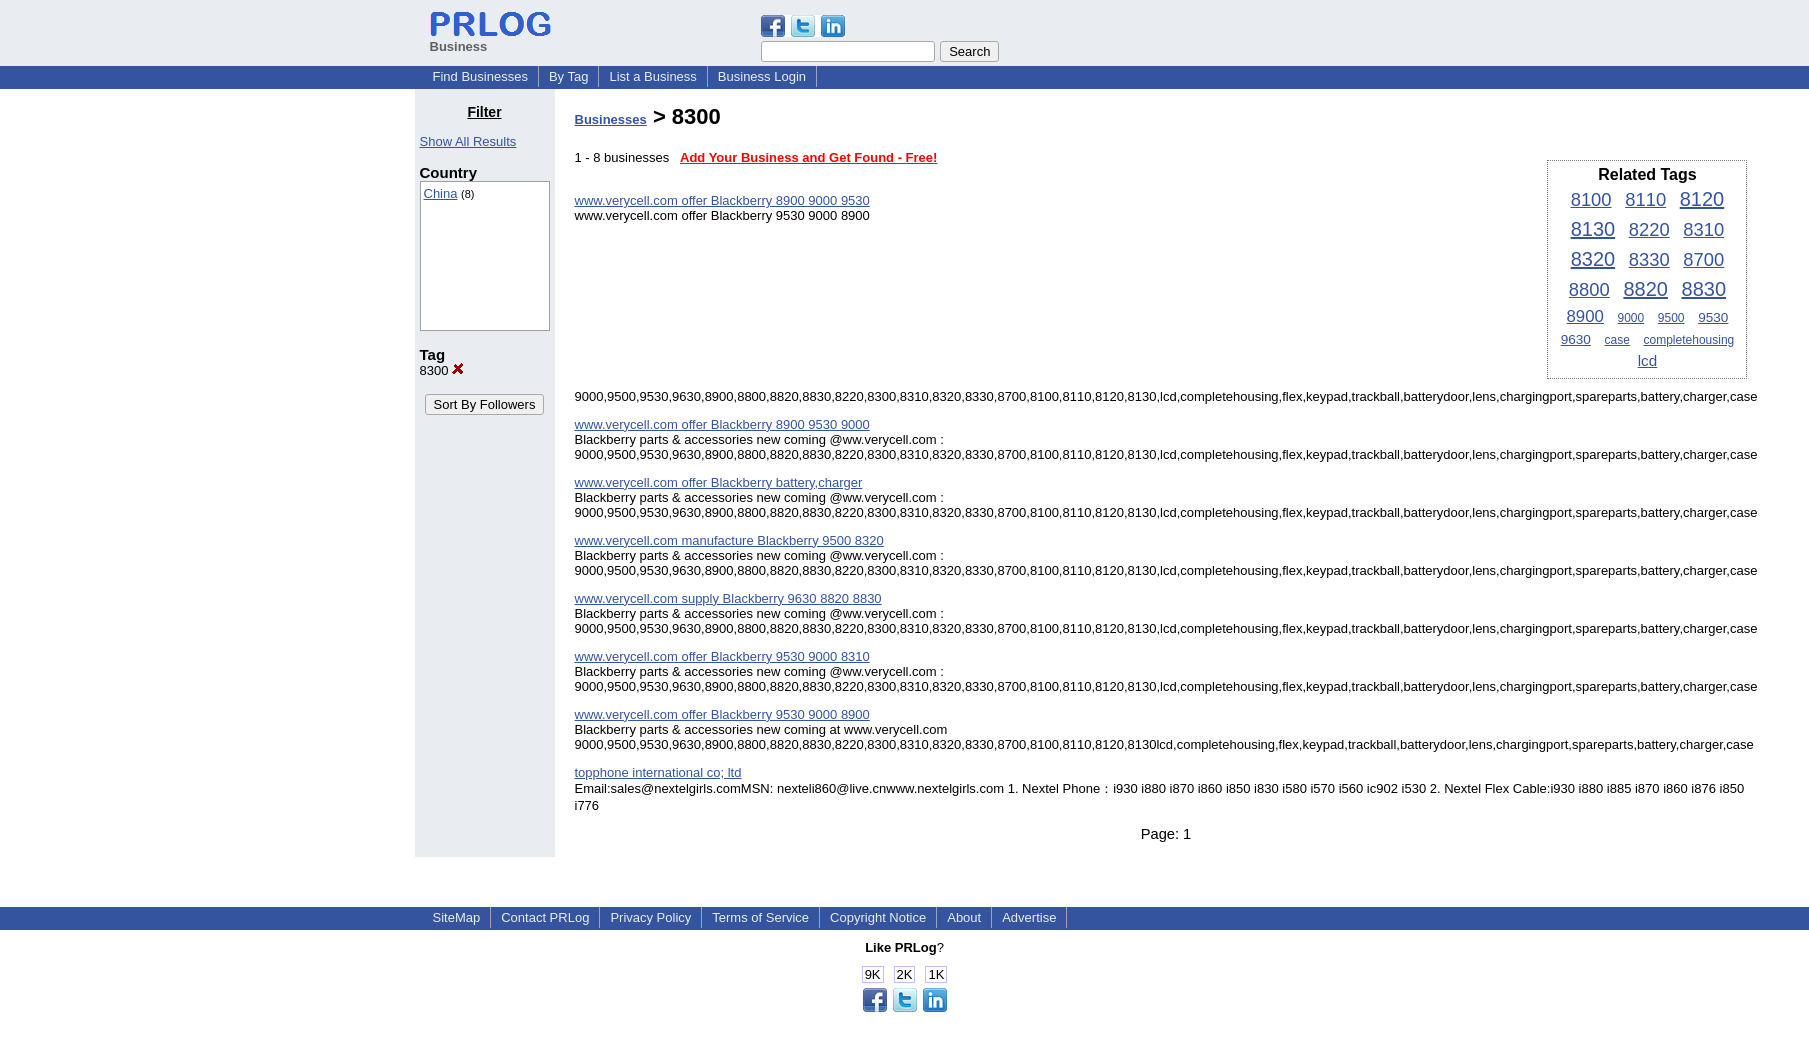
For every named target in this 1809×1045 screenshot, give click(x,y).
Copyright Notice (878, 917)
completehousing (1689, 340)
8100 (1591, 199)
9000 (1630, 318)
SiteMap (457, 917)
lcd (1647, 360)
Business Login (762, 76)
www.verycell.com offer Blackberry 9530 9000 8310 (722, 656)
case (1617, 340)
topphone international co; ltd (658, 772)
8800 (1589, 289)
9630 (1576, 339)
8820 (1645, 289)
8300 (442, 370)
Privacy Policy (650, 917)
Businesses (611, 119)
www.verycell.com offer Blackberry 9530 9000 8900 (722, 714)
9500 (1671, 318)
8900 (1585, 316)
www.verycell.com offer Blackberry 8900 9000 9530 (722, 200)
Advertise (1029, 917)
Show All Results (468, 141)
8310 (1703, 229)
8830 (1704, 289)
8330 (1649, 259)
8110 (1645, 199)
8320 (1593, 259)
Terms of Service (760, 917)
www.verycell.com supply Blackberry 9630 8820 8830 (728, 598)
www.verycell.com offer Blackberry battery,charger (719, 482)
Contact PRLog (545, 917)
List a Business (652, 76)
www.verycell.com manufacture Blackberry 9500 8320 (729, 540)
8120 (1702, 199)
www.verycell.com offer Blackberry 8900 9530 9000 (722, 424)
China (441, 193)
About (964, 917)
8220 (1649, 229)
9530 (1713, 317)
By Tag (569, 76)
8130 (1593, 229)
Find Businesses (480, 76)
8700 (1703, 259)
